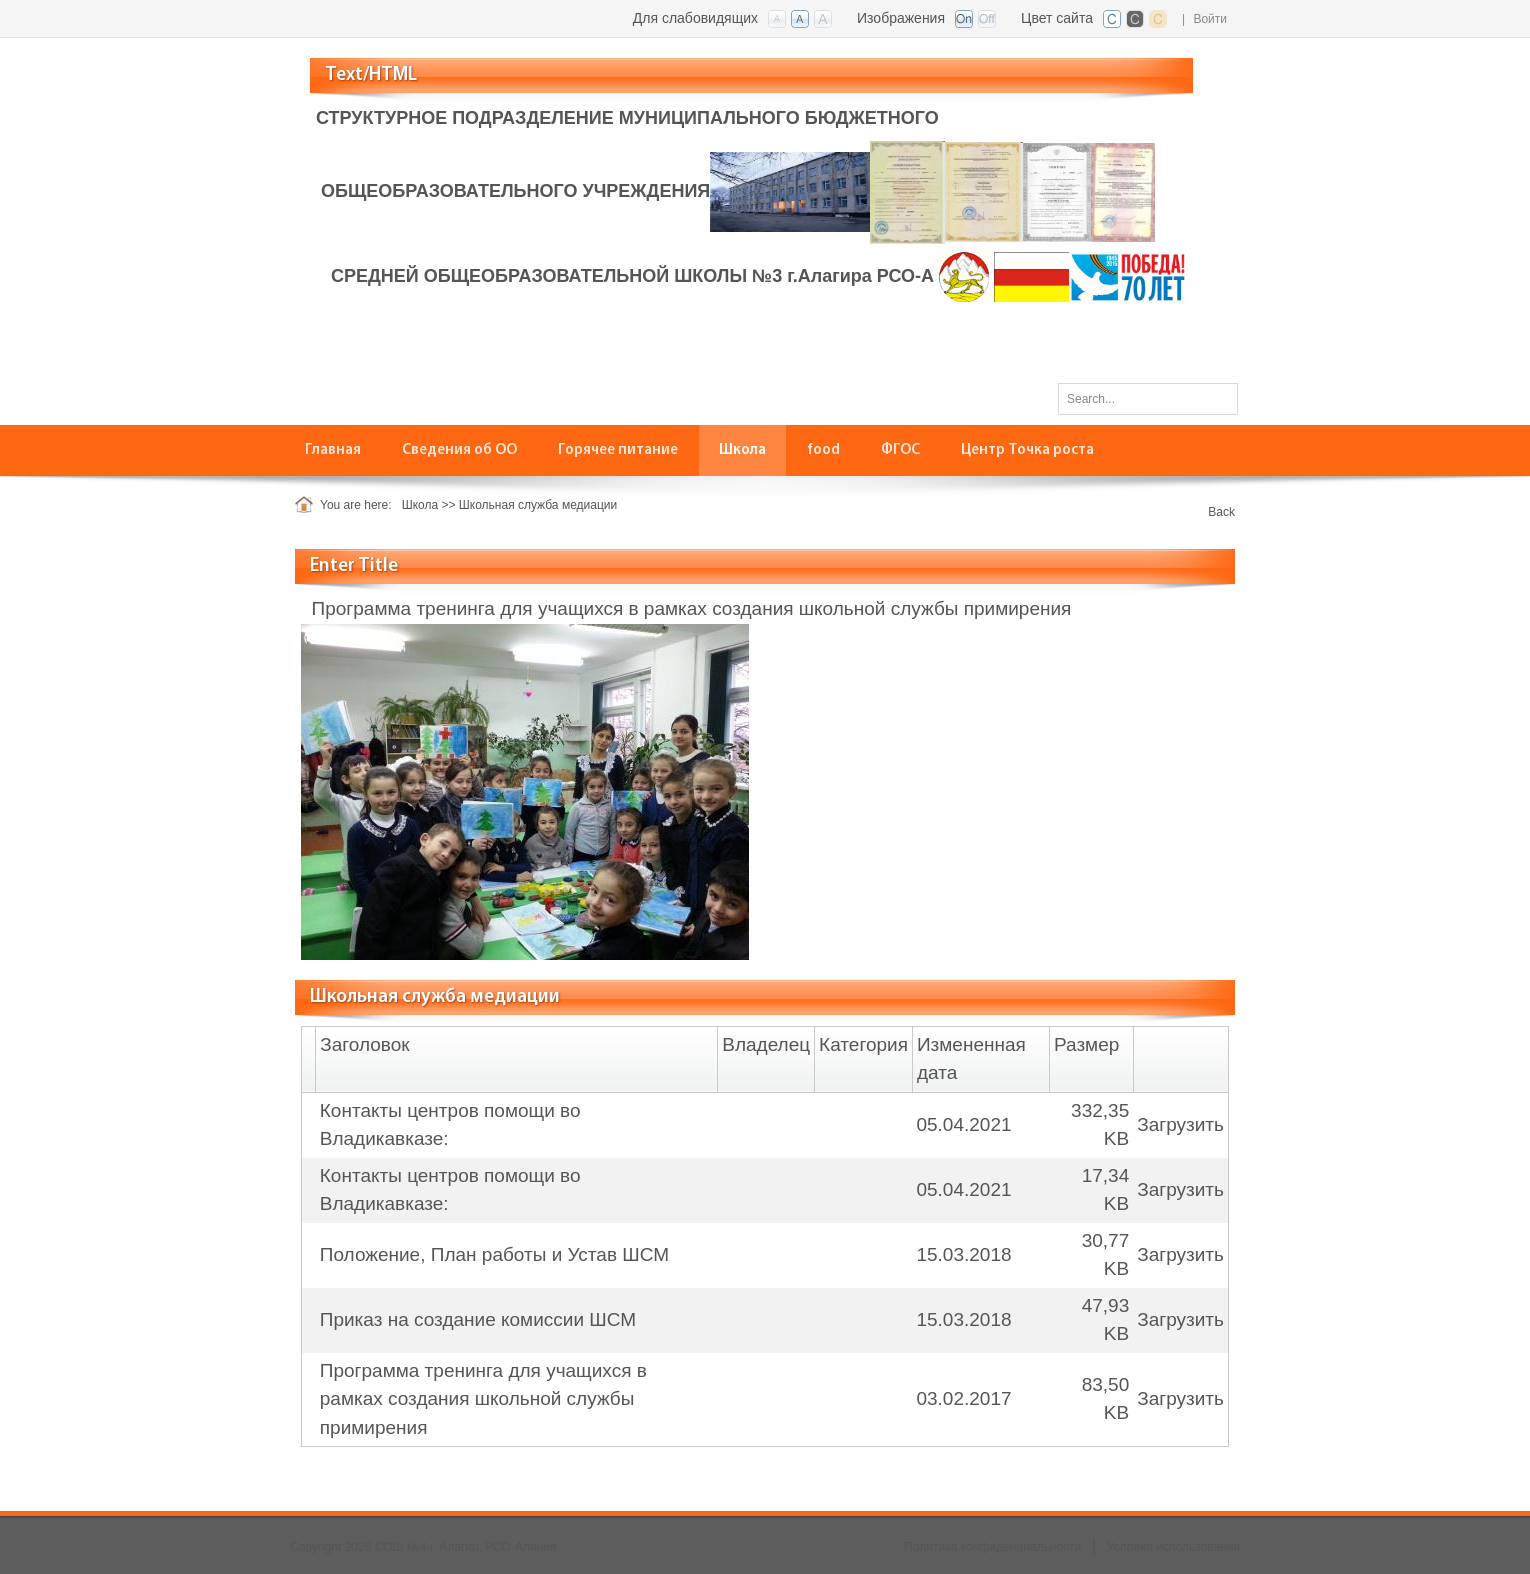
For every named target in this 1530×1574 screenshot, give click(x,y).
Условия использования (1173, 1547)
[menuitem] (333, 450)
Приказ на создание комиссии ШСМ (478, 1319)
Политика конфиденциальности (992, 1547)
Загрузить (1180, 1124)
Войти (1210, 19)
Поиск (1216, 398)
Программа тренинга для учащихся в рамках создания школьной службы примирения (483, 1399)
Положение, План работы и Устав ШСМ (494, 1254)
